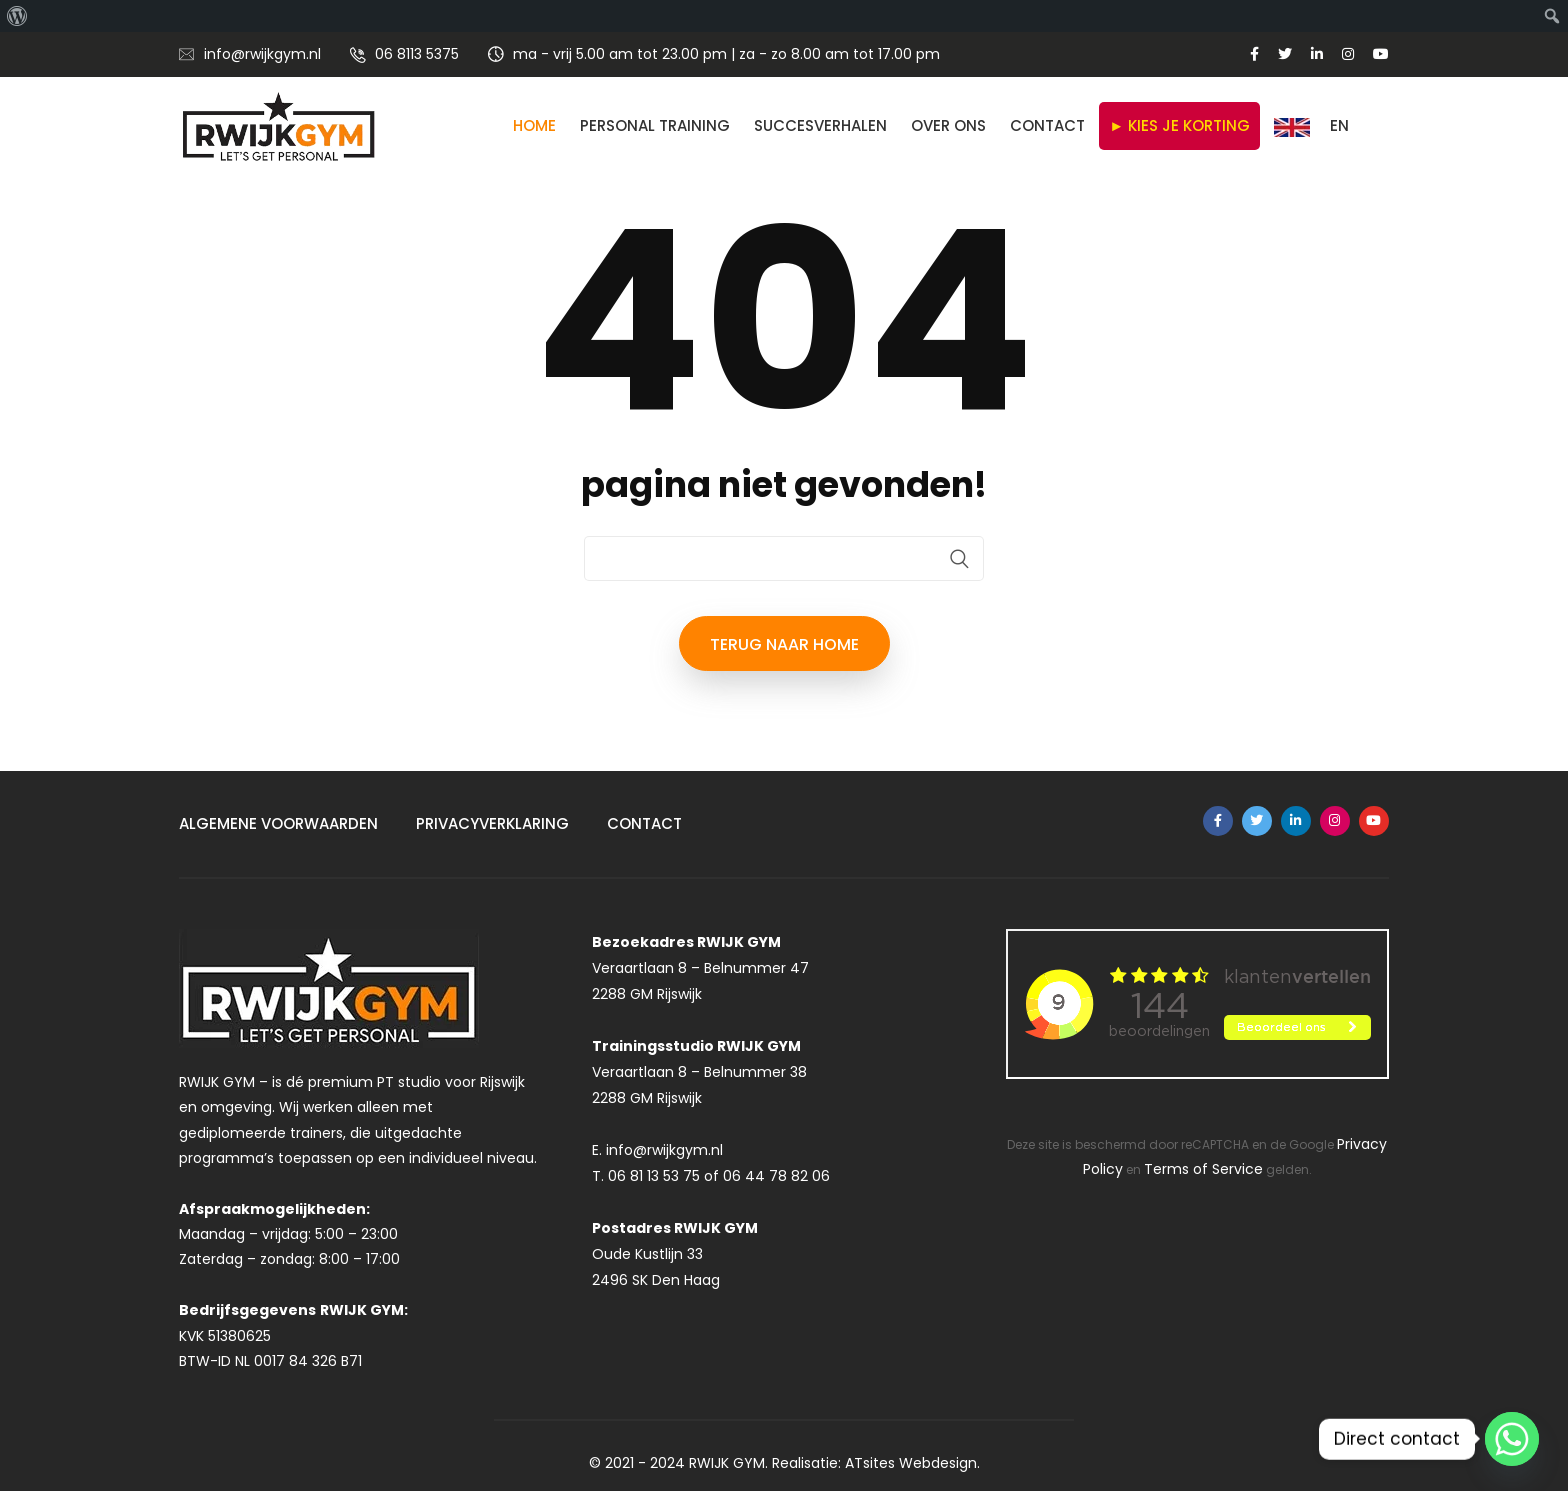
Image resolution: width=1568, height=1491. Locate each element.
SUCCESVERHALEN (820, 125)
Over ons (948, 125)
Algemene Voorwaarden (278, 823)
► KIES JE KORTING (1179, 125)
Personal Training (655, 125)
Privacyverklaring (492, 823)
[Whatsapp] (1512, 1439)
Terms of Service (1203, 1169)
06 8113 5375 (417, 54)
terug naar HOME (784, 644)
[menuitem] (17, 16)
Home (534, 125)
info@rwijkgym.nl (262, 54)
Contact (1047, 125)
